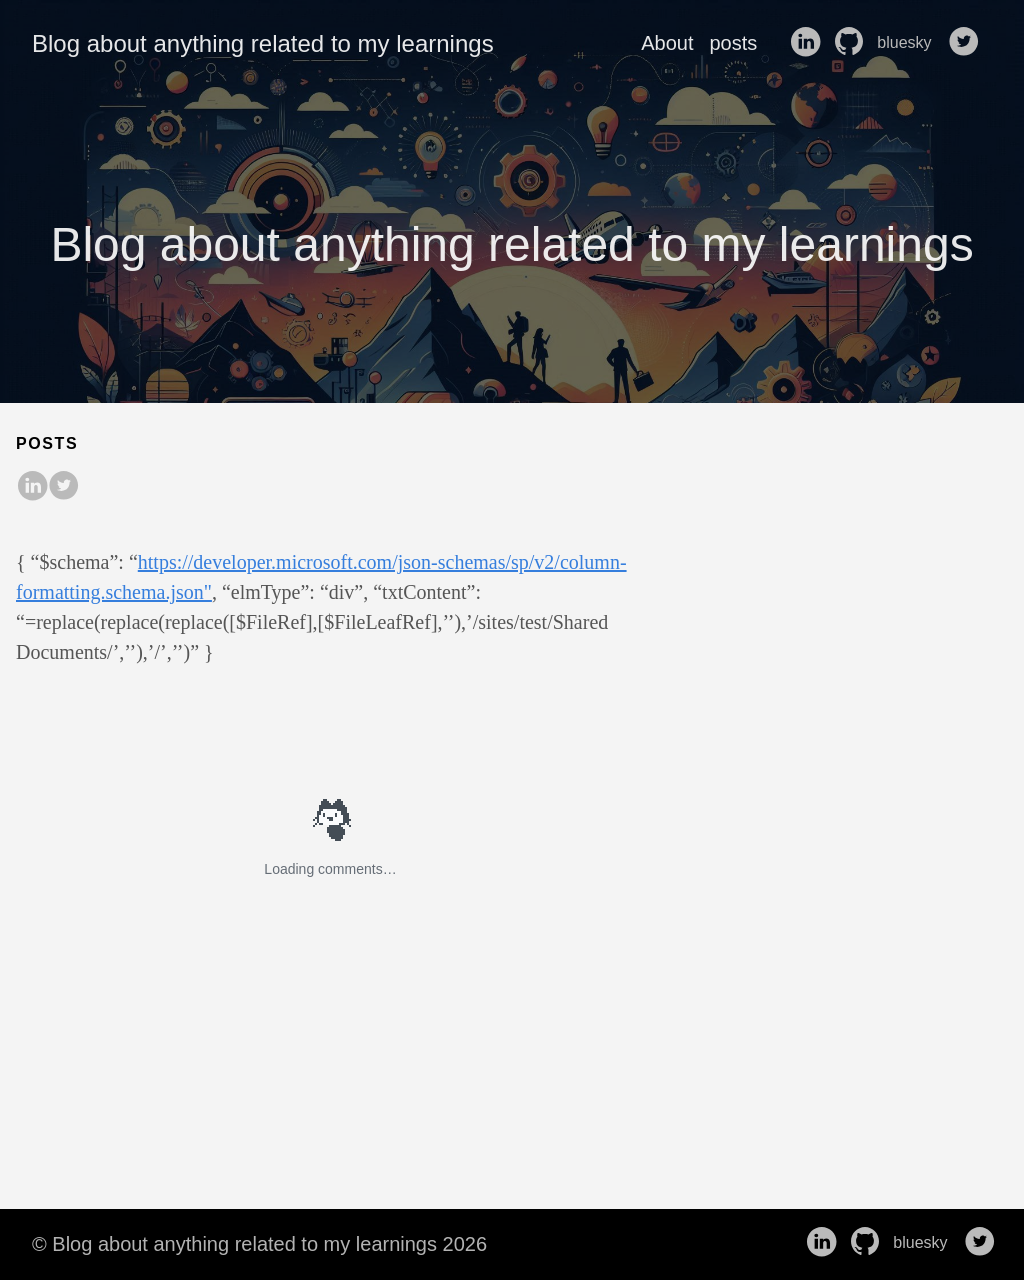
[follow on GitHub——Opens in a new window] (853, 43)
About (667, 43)
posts (733, 43)
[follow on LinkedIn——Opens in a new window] (809, 43)
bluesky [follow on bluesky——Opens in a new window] (910, 43)
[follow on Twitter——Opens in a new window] (968, 43)
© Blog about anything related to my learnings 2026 (259, 1244)
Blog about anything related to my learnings (263, 43)
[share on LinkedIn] (32, 487)
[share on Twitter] (64, 487)
